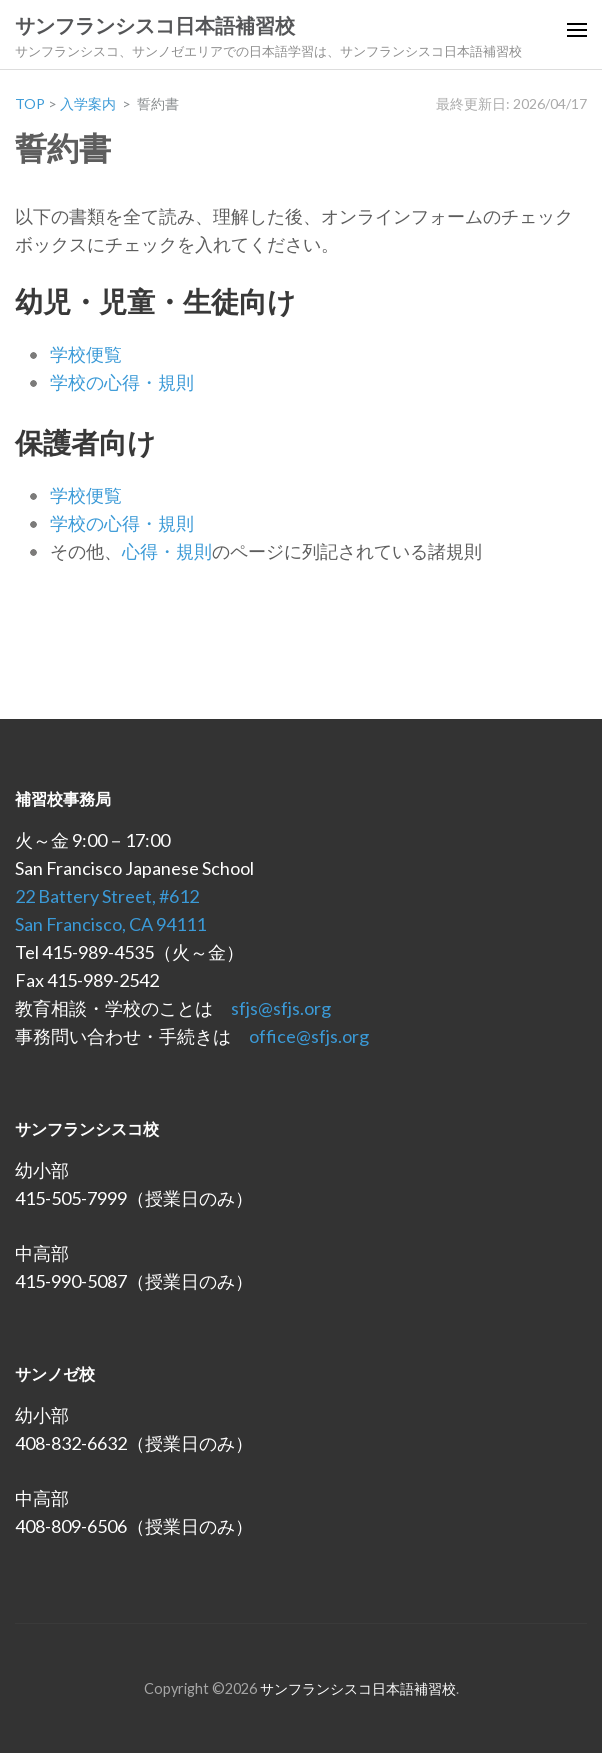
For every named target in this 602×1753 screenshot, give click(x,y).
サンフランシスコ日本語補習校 (155, 26)
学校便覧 (86, 354)
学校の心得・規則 (122, 382)
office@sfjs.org (309, 1036)
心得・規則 (167, 551)
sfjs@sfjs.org (281, 1008)
